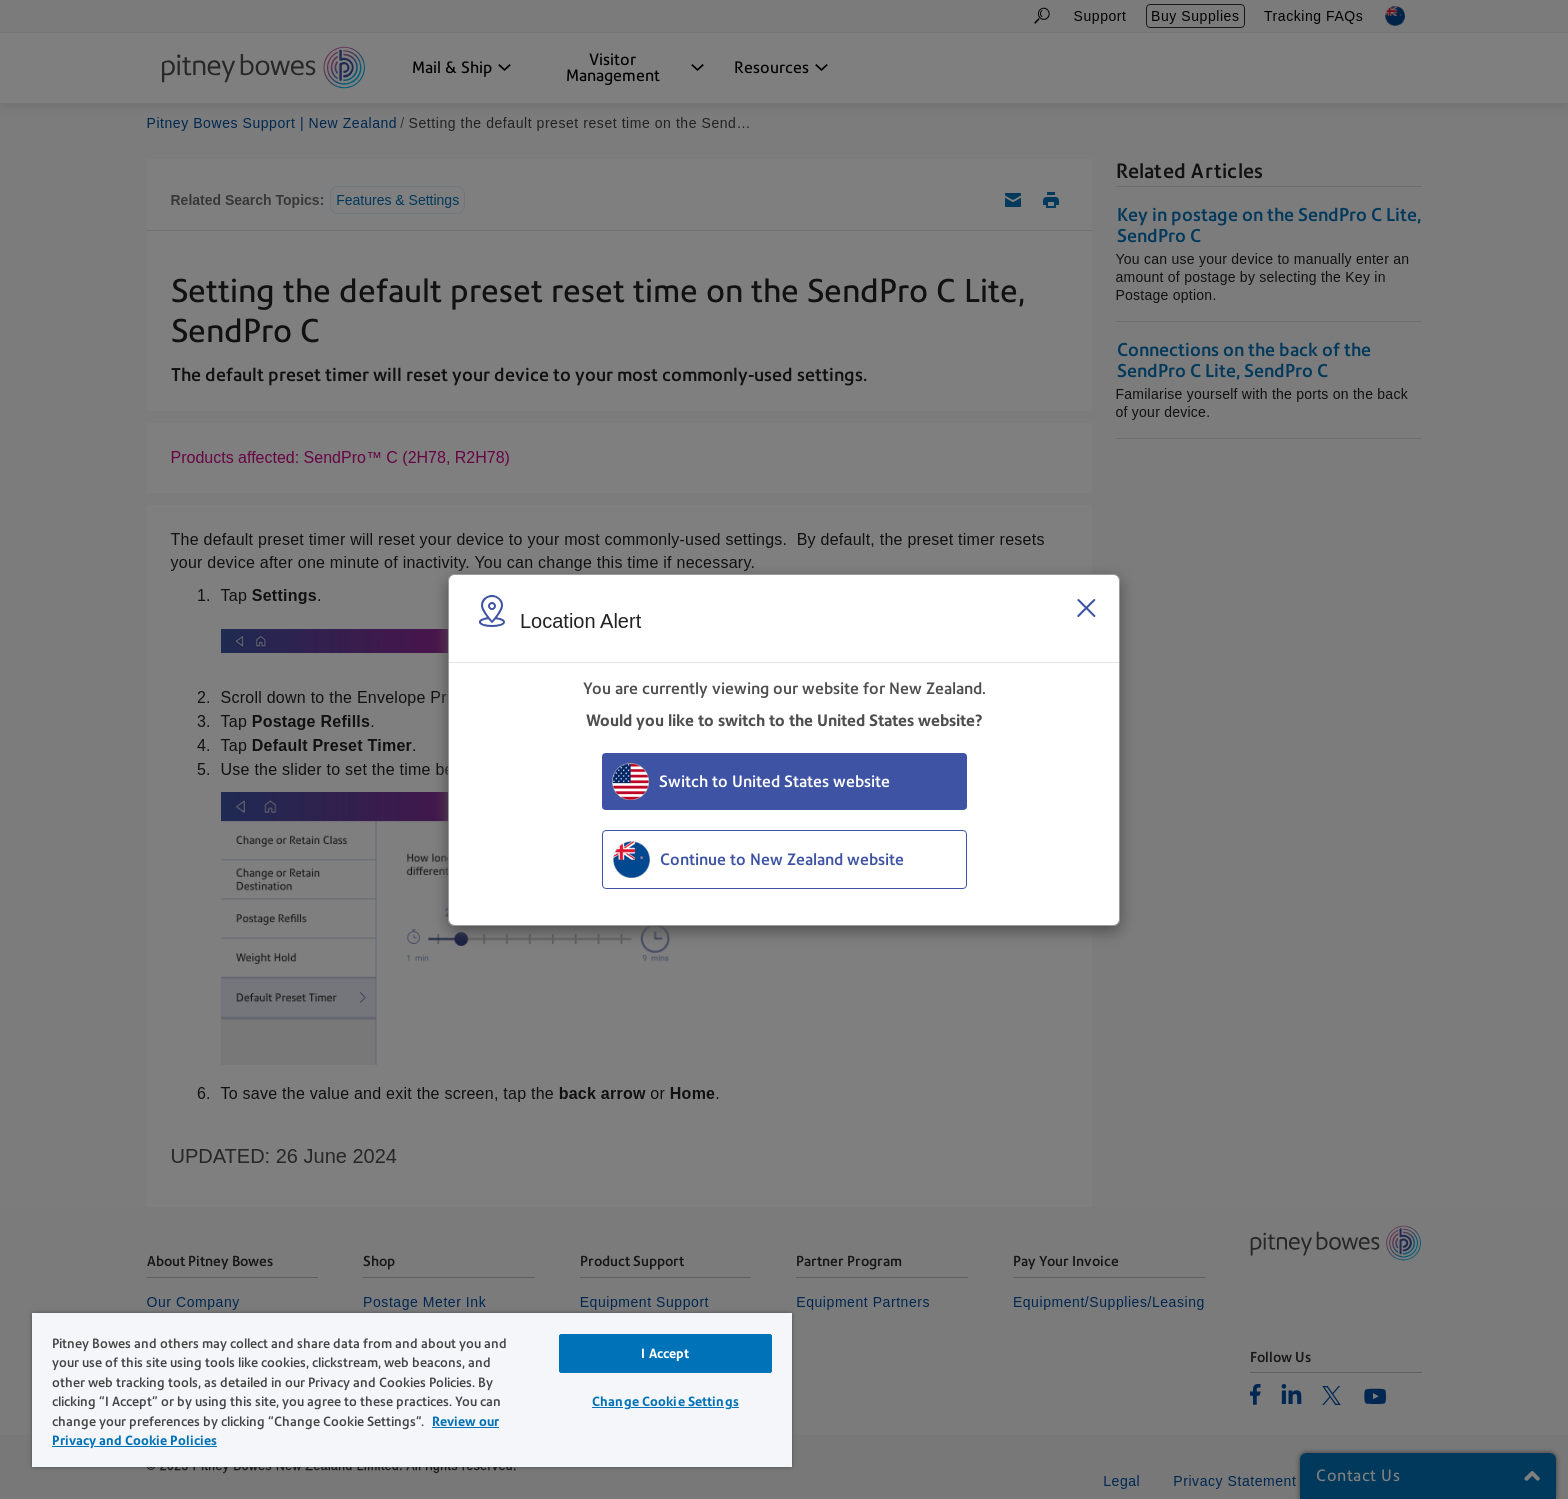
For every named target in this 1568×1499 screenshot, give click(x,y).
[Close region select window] (1086, 608)
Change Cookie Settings (665, 1401)
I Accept (665, 1353)
